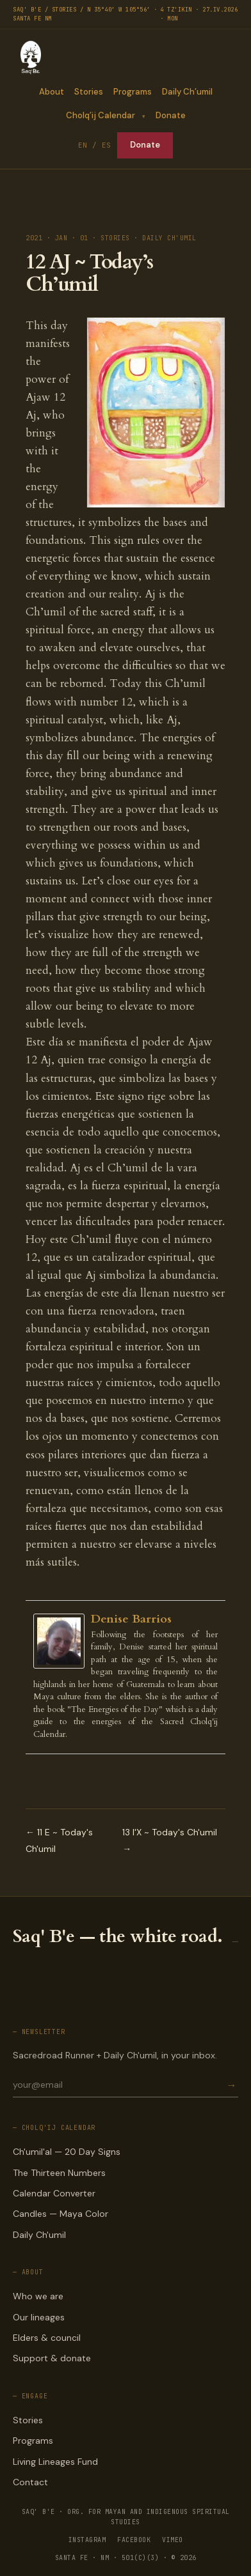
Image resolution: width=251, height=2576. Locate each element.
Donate (171, 115)
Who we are (38, 2296)
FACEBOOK (133, 2540)
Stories (88, 91)
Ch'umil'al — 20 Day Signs (66, 2151)
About (51, 91)
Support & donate (52, 2358)
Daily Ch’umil (187, 91)
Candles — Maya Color (60, 2213)
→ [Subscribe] (231, 2085)
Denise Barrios (131, 1619)
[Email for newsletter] (118, 2084)
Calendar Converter (54, 2193)
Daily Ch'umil (39, 2235)
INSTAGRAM (87, 2540)
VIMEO (172, 2540)
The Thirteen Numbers (59, 2173)
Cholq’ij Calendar (99, 115)
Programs (132, 91)
